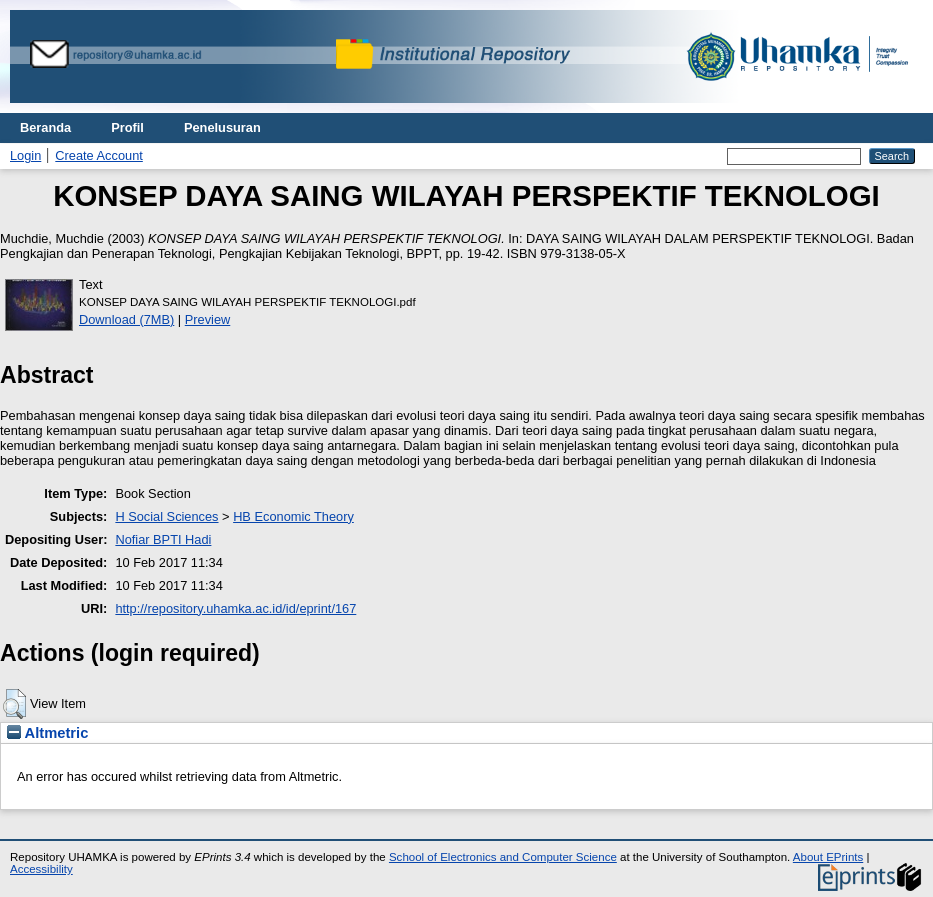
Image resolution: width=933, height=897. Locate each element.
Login (25, 155)
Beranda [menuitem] (45, 127)
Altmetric (47, 733)
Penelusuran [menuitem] (222, 127)
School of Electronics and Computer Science (503, 857)
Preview (208, 319)
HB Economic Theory (293, 516)
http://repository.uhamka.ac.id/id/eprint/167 (235, 608)
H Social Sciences (166, 516)
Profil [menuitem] (127, 127)
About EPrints (828, 857)
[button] (14, 704)
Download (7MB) (126, 319)
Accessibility (41, 869)
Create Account (99, 155)
